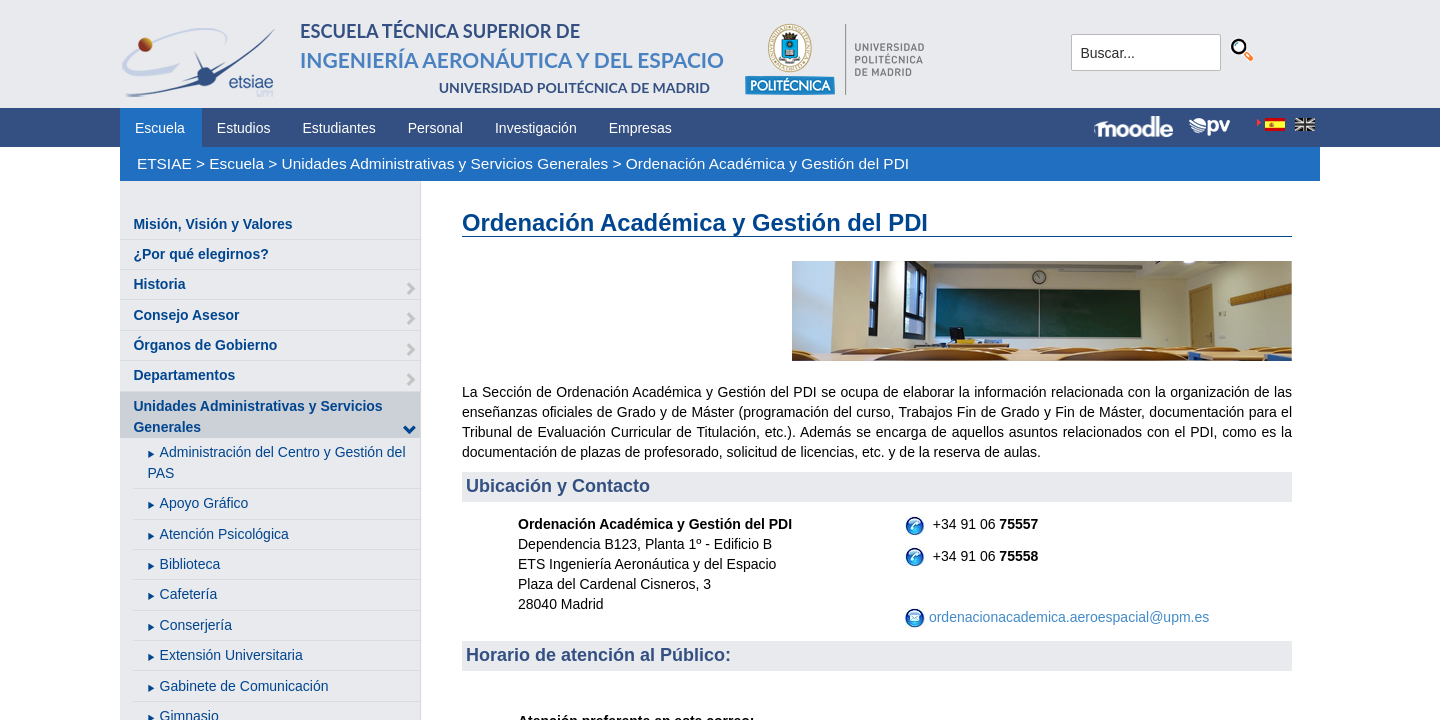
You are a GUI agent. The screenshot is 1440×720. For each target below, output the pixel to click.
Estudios (244, 128)
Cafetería (189, 594)
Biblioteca (190, 564)
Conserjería (196, 625)
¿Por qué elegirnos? (200, 254)
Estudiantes (339, 128)
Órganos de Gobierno (205, 345)
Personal (435, 128)
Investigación (536, 128)
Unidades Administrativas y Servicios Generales (445, 163)
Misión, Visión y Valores (212, 224)
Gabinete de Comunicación (244, 686)
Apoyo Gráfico (204, 503)
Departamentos (184, 375)
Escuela (160, 128)
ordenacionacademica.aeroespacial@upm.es (1069, 617)
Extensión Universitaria (231, 655)
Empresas (640, 128)
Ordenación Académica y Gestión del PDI (767, 163)
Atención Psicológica (224, 534)
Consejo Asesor (186, 315)
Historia (159, 284)
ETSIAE (164, 163)
